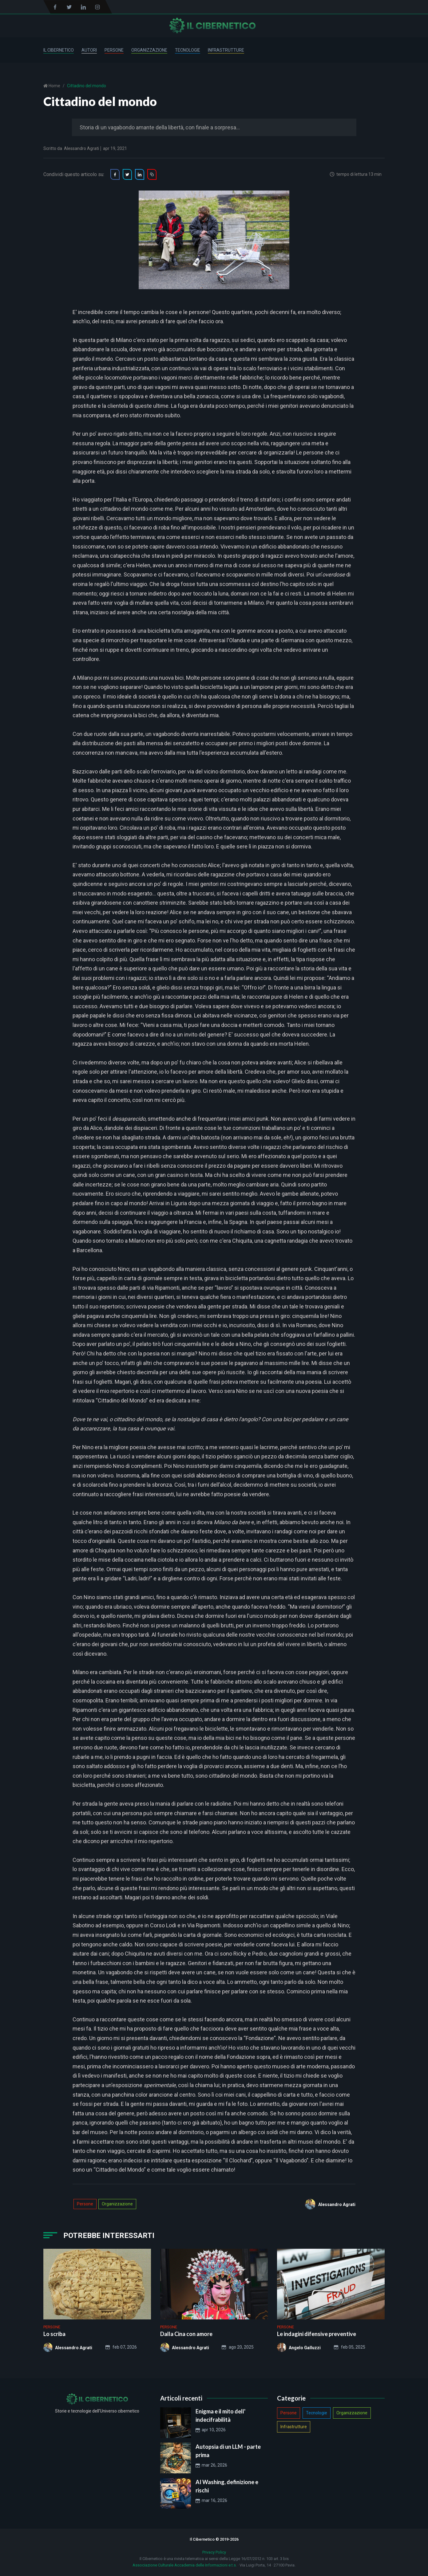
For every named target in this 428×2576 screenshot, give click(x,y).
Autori (89, 50)
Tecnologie (187, 50)
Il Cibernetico (58, 50)
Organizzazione (149, 50)
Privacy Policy (214, 2552)
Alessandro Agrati (81, 148)
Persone (114, 50)
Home (54, 85)
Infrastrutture (226, 50)
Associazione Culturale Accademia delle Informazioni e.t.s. (185, 2565)
